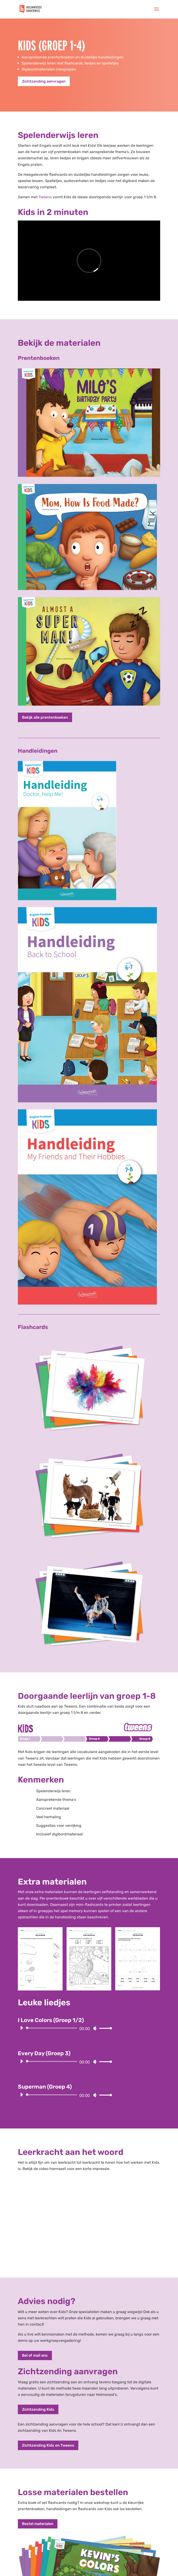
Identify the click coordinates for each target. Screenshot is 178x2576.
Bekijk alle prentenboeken (45, 717)
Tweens (45, 197)
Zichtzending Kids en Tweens (48, 2445)
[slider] (52, 2028)
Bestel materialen (37, 2524)
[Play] (21, 2028)
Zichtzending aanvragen (44, 81)
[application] (64, 2028)
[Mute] (95, 2028)
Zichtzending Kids (38, 2409)
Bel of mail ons (35, 2355)
